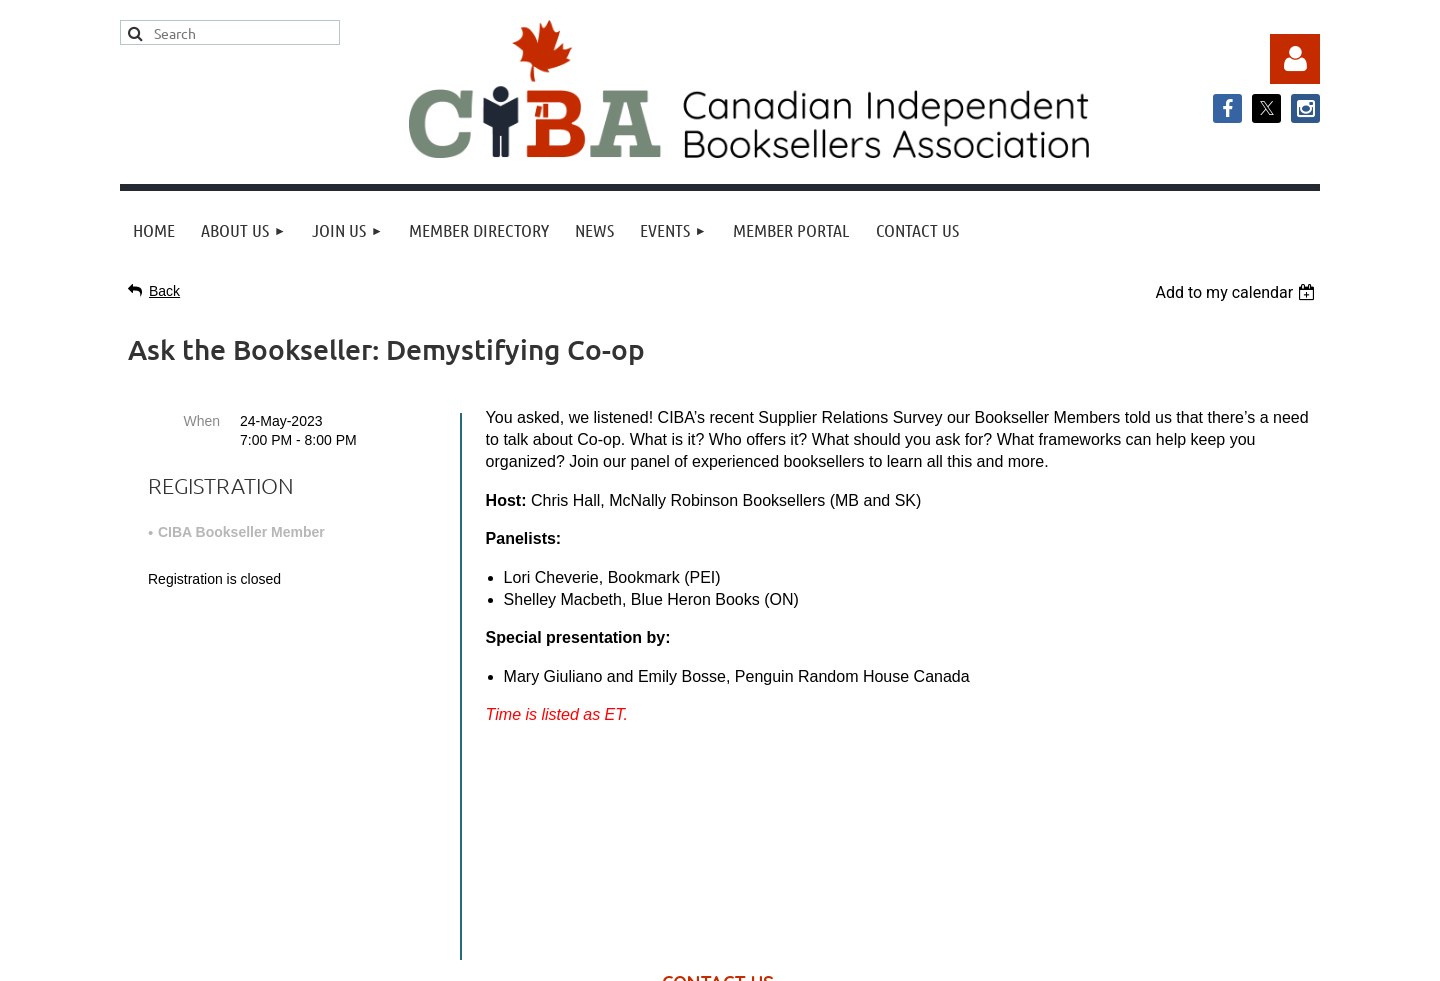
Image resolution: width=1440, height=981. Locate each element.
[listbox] (1237, 292)
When (201, 421)
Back (164, 291)
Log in (1295, 59)
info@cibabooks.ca (719, 795)
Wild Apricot (1117, 955)
